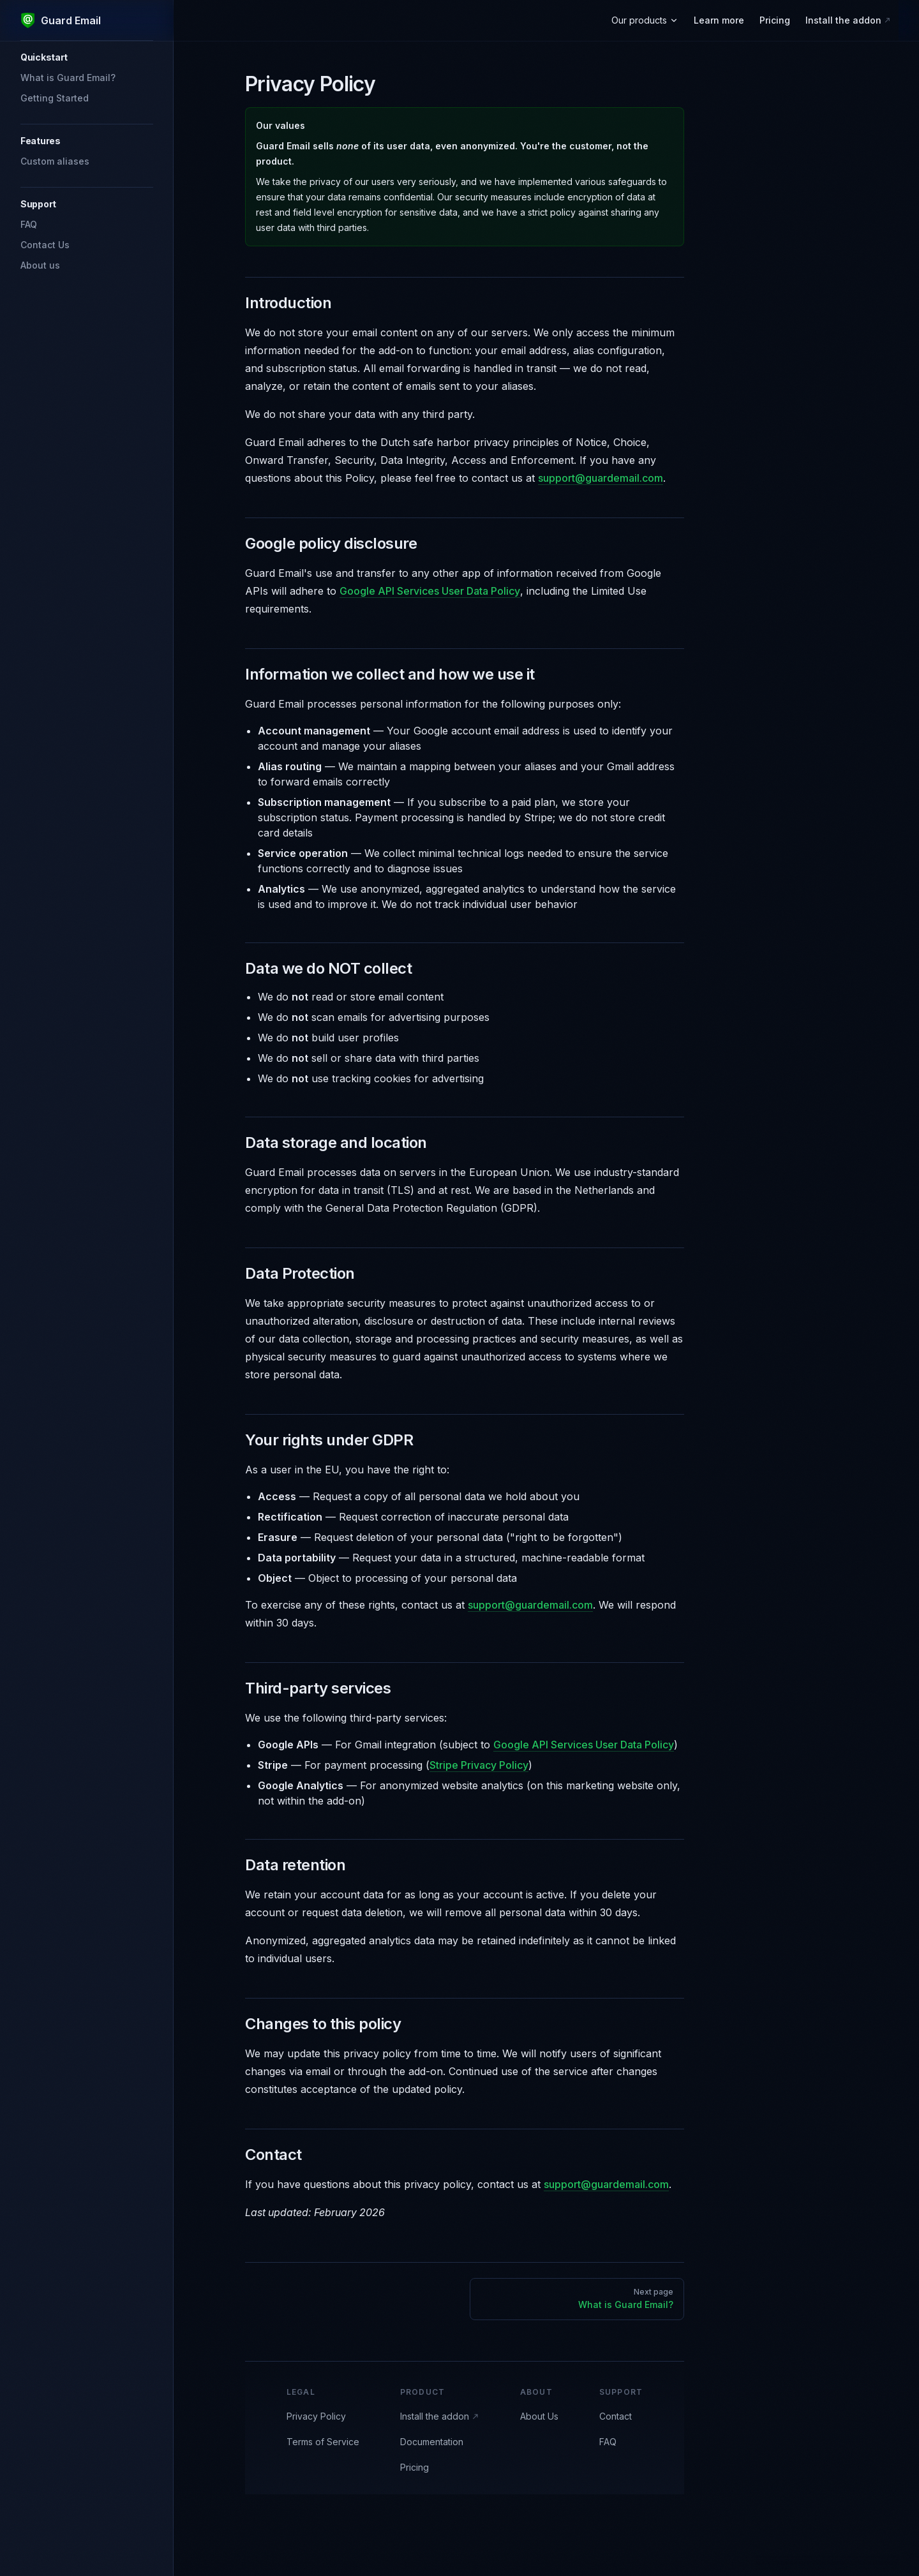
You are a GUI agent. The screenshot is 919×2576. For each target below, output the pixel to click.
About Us (539, 2416)
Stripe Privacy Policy (479, 1765)
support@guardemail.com (600, 478)
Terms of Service (323, 2441)
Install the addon (439, 2416)
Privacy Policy (316, 2416)
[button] (86, 57)
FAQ (607, 2441)
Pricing (414, 2467)
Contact (615, 2416)
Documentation (431, 2441)
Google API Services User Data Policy (430, 590)
